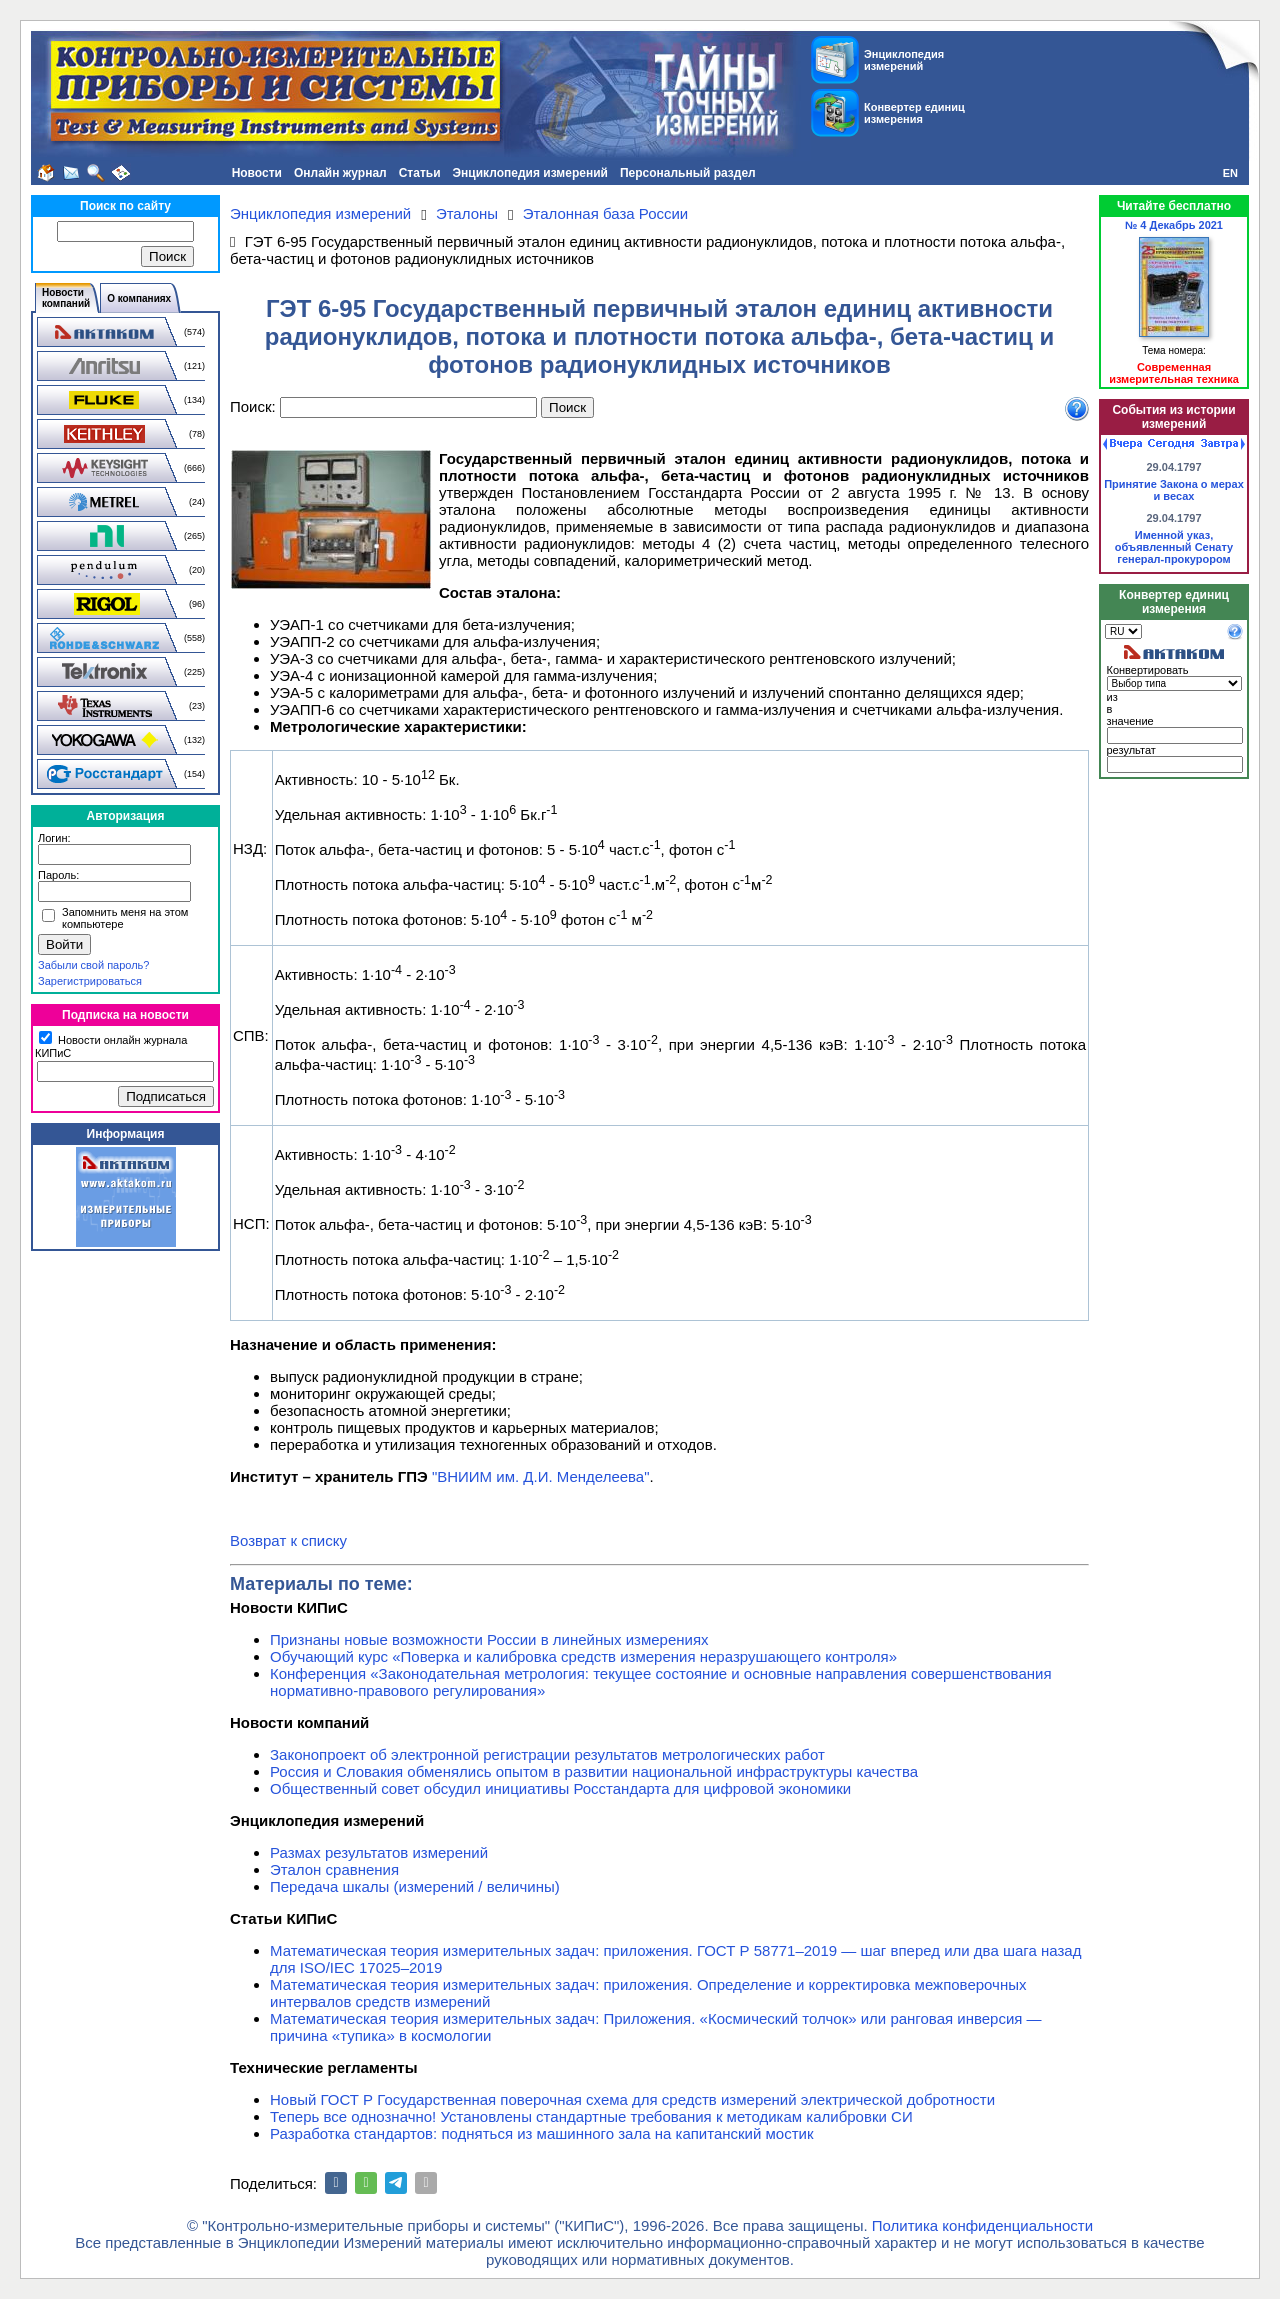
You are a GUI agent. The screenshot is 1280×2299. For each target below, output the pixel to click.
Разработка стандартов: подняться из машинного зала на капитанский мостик (542, 2133)
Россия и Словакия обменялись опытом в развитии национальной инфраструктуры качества (594, 1771)
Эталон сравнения (334, 1869)
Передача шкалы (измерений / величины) (415, 1886)
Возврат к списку (288, 1540)
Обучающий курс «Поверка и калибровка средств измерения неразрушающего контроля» (583, 1656)
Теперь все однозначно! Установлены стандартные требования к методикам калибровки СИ (591, 2116)
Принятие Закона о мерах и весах (1174, 490)
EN (1230, 173)
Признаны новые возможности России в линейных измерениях (489, 1639)
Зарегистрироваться (90, 981)
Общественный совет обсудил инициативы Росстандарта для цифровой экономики (560, 1788)
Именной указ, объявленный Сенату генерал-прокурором (1174, 547)
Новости (257, 173)
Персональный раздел (688, 173)
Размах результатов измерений (379, 1852)
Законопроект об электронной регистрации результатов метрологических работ (547, 1754)
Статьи (420, 173)
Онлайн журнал (340, 173)
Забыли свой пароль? (93, 965)
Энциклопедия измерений (530, 173)
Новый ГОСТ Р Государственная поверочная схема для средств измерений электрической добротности (632, 2099)
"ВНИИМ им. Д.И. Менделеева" (541, 1476)
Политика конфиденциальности (982, 2225)
